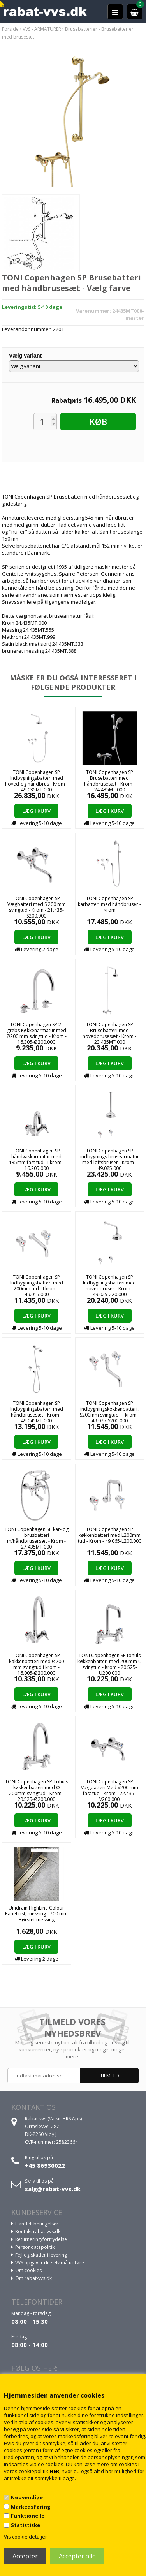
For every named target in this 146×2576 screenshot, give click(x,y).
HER (54, 2471)
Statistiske (25, 2524)
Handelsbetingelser (36, 2223)
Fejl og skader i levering (41, 2255)
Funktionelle (27, 2515)
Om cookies (28, 2270)
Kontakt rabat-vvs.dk (37, 2231)
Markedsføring (31, 2506)
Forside (10, 29)
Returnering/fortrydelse (41, 2239)
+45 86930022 (45, 2165)
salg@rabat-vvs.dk (53, 2189)
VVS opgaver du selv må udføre (49, 2262)
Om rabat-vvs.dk (33, 2278)
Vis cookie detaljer (25, 2536)
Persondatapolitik (35, 2247)
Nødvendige (27, 2497)
